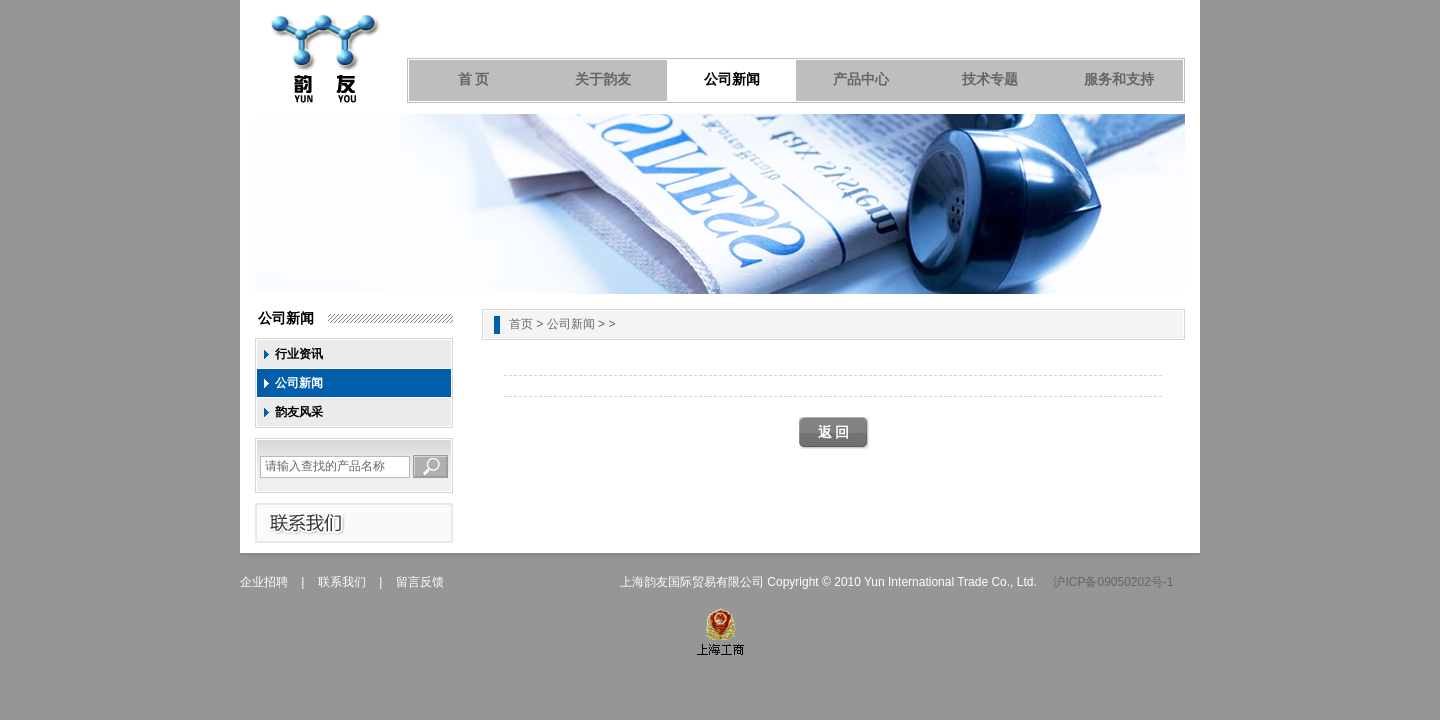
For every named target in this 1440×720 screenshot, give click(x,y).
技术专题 (990, 79)
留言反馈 (420, 582)
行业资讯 (299, 354)
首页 (521, 324)
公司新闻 (732, 79)
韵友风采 (299, 412)
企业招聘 (264, 582)
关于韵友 (603, 79)
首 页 (474, 79)
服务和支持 (1119, 79)
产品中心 (861, 79)
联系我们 (342, 582)
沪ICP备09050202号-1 (1113, 582)
